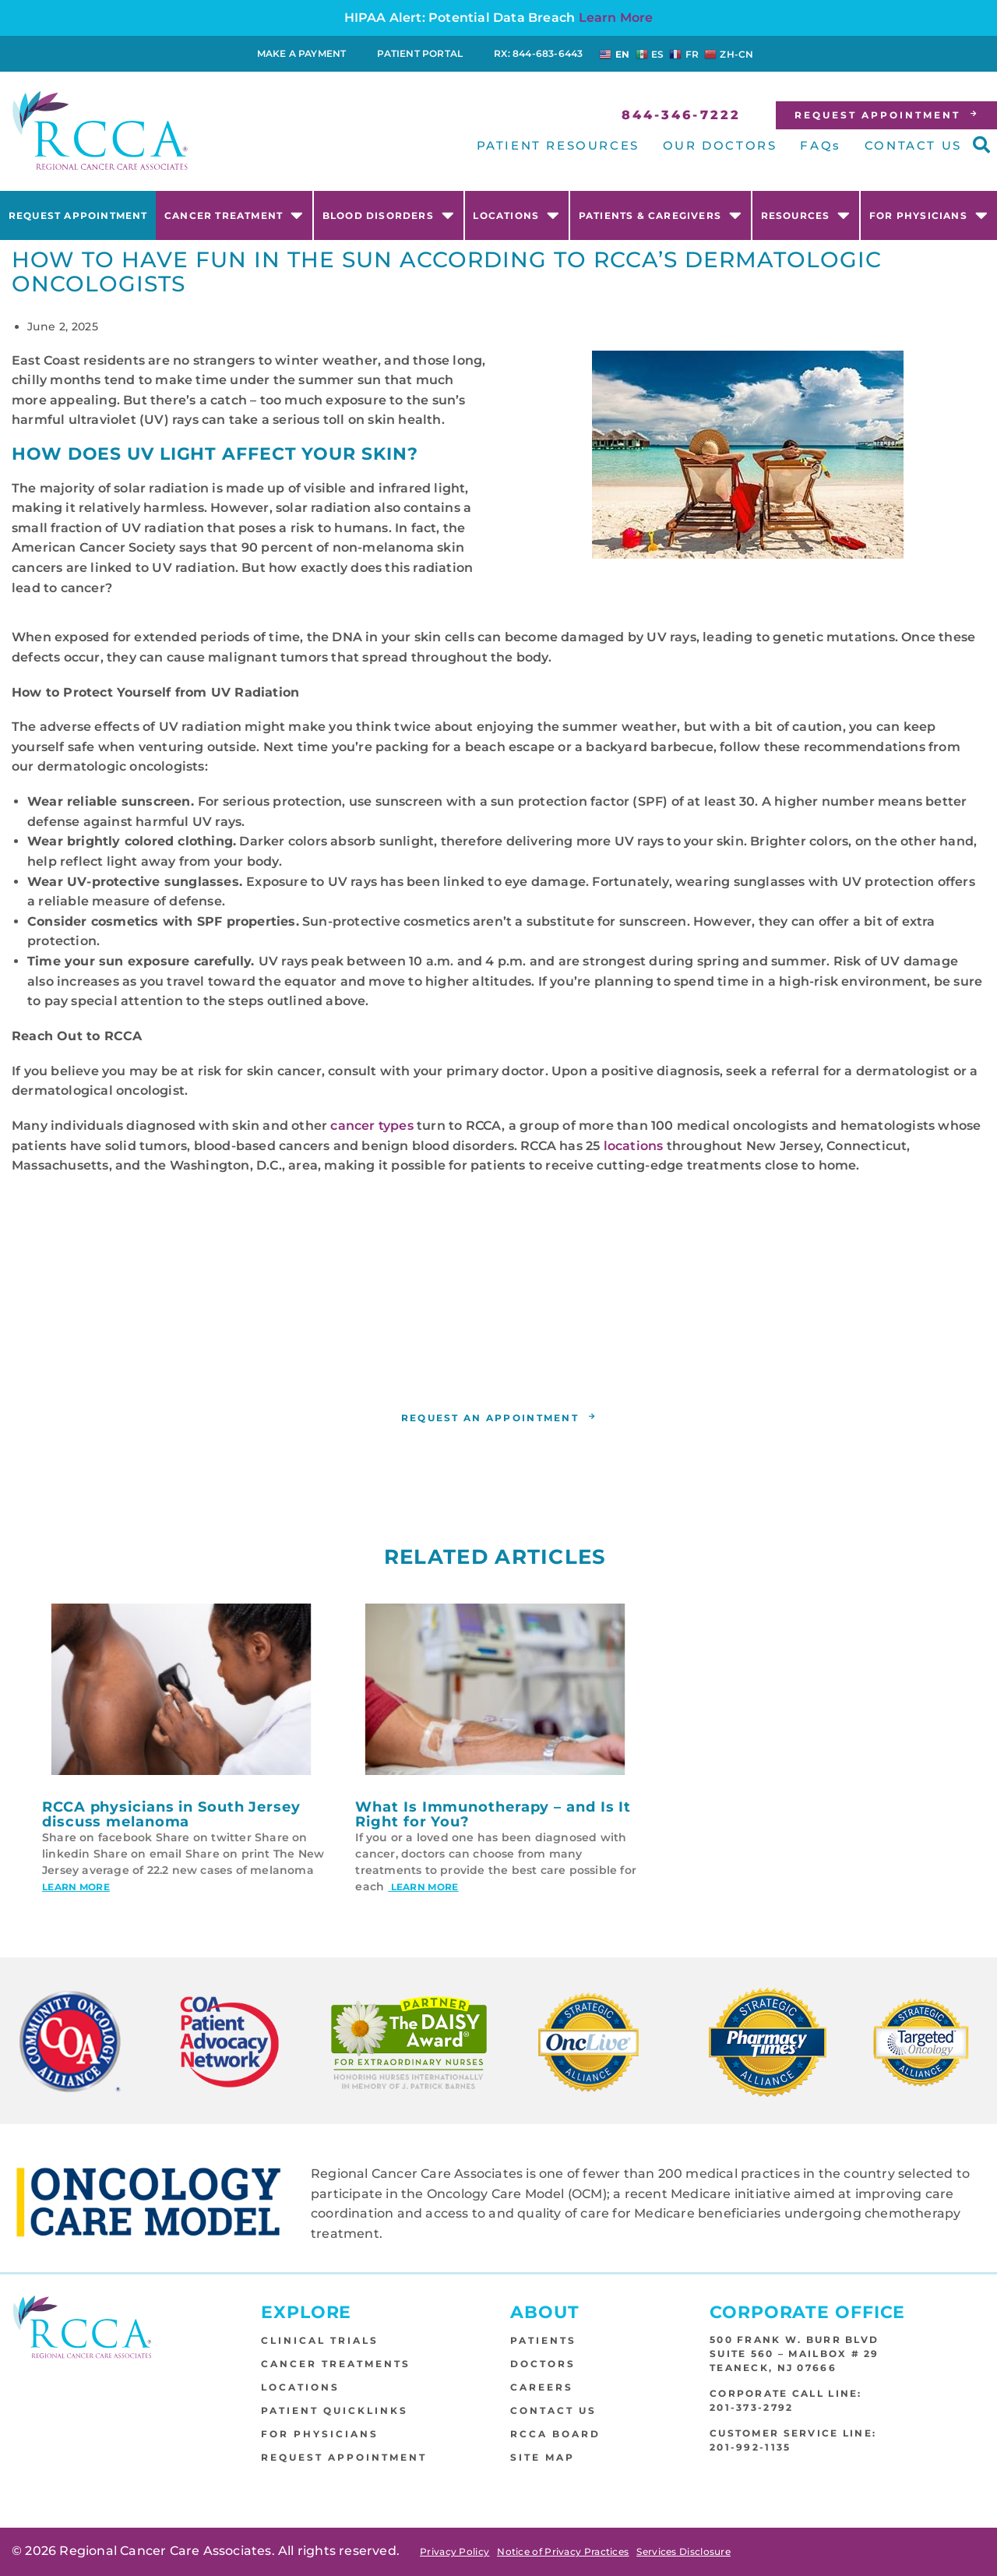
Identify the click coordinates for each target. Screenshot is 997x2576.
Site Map (542, 2457)
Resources (806, 214)
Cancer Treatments (335, 2364)
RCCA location (493, 1365)
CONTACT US (913, 145)
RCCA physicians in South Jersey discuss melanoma (171, 1815)
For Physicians (928, 214)
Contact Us (553, 2410)
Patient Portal (420, 53)
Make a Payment (302, 53)
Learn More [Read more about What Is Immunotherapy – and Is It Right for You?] (423, 1888)
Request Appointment (78, 215)
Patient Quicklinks (334, 2410)
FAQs (820, 145)
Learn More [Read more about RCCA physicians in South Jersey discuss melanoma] (76, 1888)
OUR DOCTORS (720, 145)
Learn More (616, 17)
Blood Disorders (388, 214)
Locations (516, 214)
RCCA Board (555, 2434)
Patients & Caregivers (660, 214)
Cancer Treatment (234, 214)
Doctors (543, 2364)
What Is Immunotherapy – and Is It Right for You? (493, 1815)
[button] (981, 145)
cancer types (371, 1125)
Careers (541, 2387)
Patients (543, 2340)
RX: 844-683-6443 (538, 53)
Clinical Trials (320, 2340)
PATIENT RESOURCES (558, 145)
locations (634, 1145)
